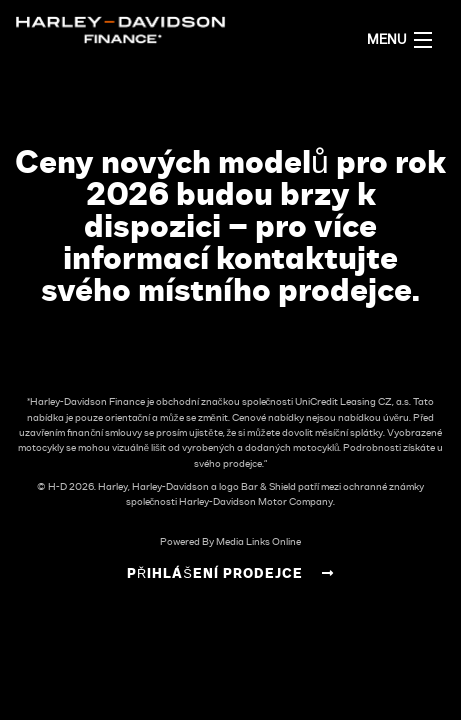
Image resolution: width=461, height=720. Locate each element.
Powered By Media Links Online (230, 542)
